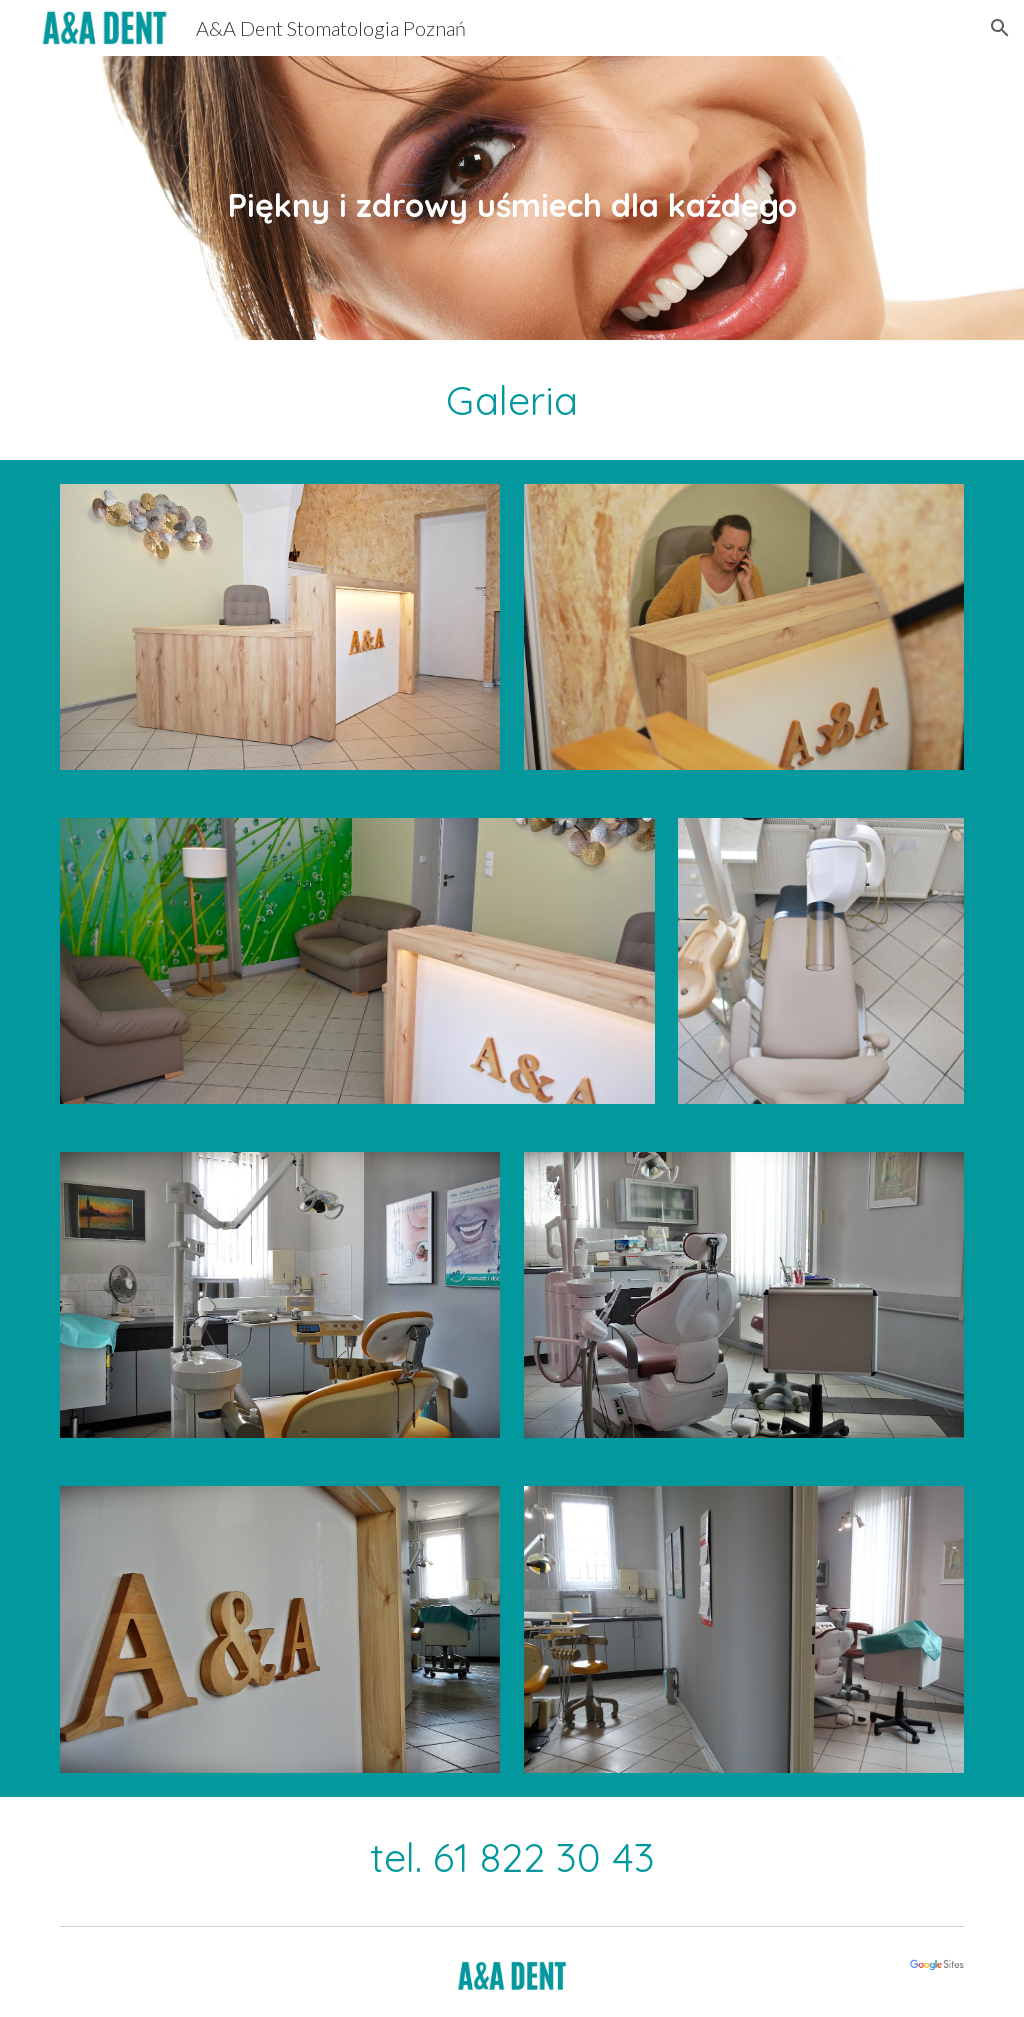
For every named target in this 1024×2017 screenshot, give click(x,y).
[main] (512, 198)
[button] (1000, 28)
